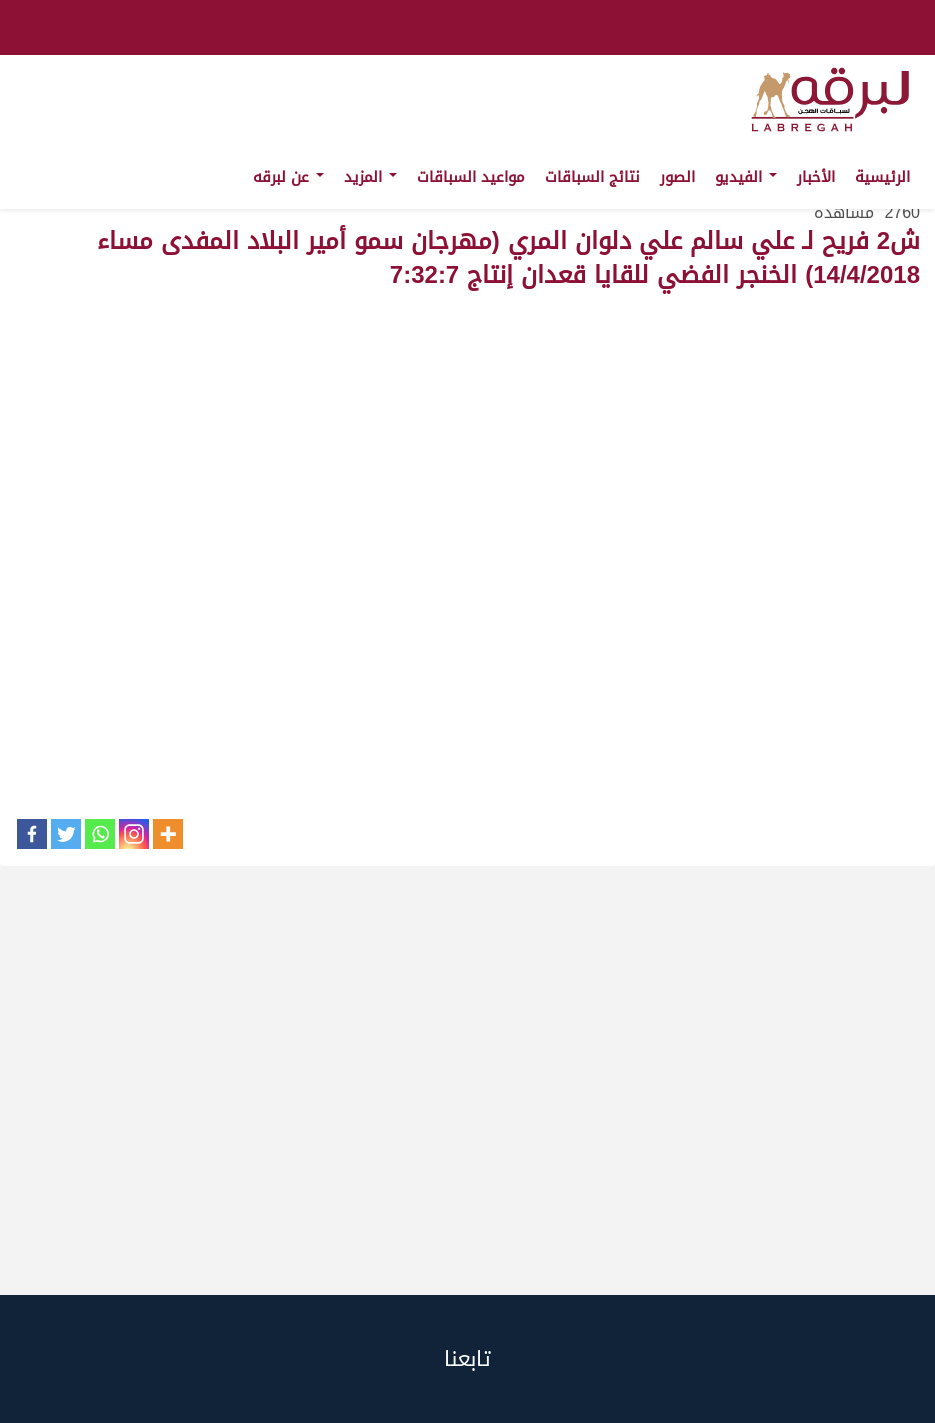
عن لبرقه (288, 177)
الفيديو (746, 177)
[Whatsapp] (100, 834)
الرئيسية (882, 177)
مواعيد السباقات (471, 177)
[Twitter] (66, 834)
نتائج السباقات (592, 177)
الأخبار (816, 177)
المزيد (370, 177)
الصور (677, 177)
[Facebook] (32, 834)
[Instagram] (134, 834)
